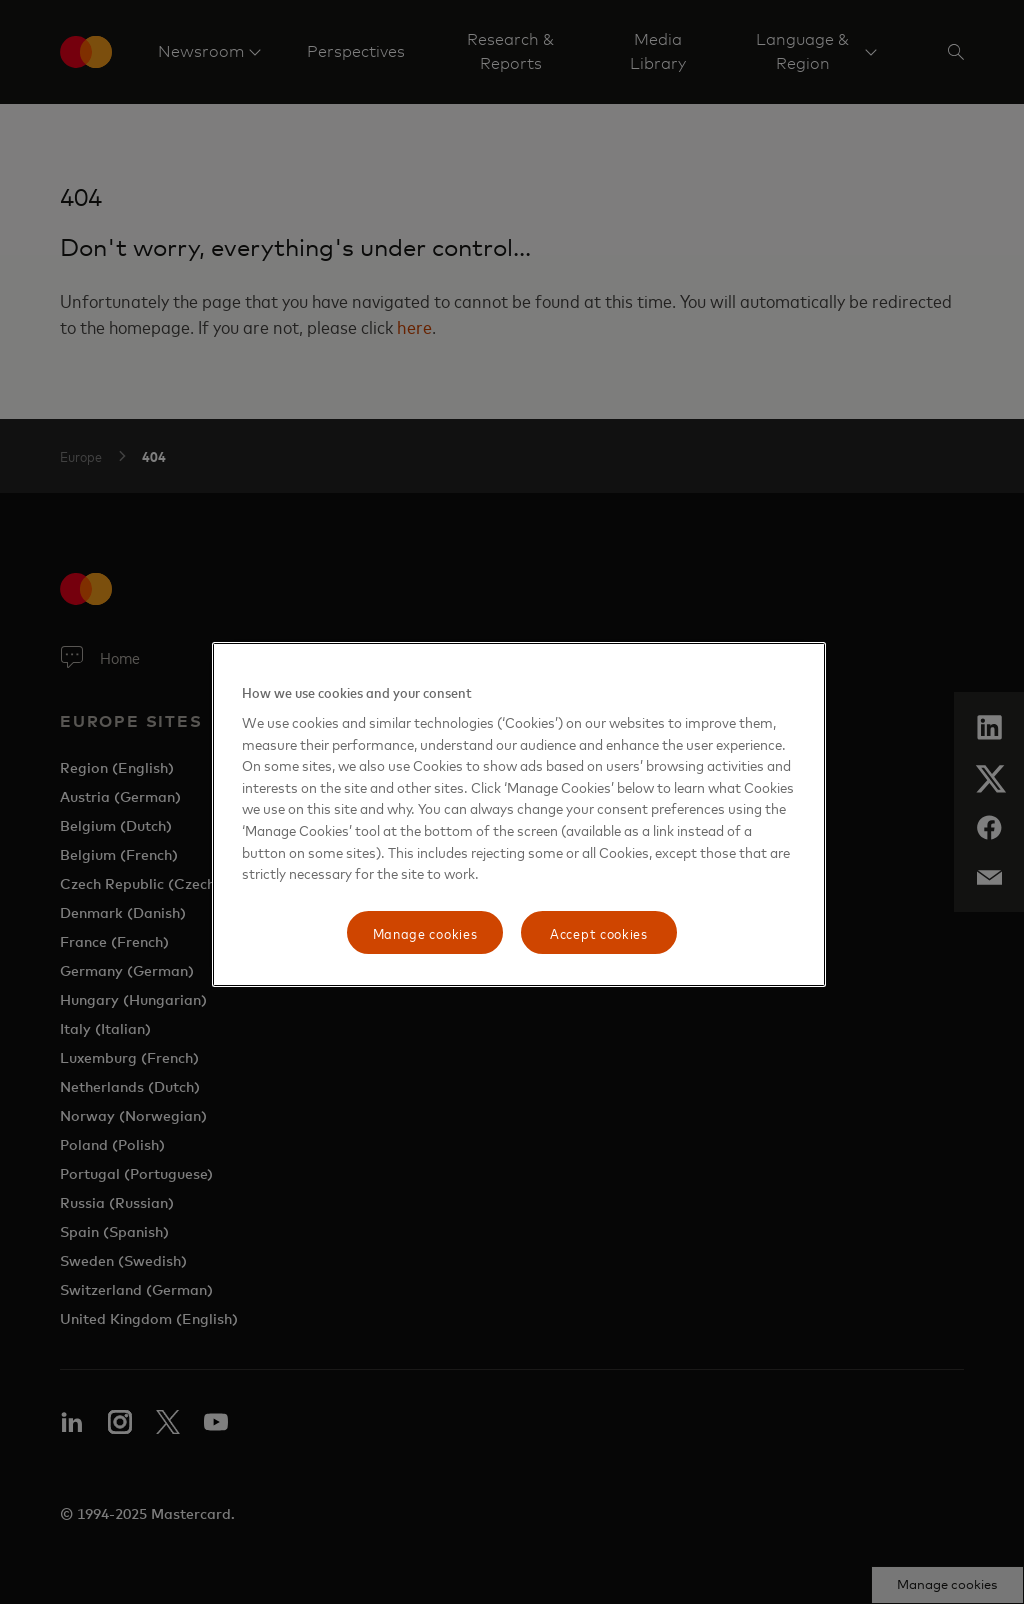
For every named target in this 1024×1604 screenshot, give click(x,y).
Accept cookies (599, 932)
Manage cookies (425, 932)
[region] (519, 815)
